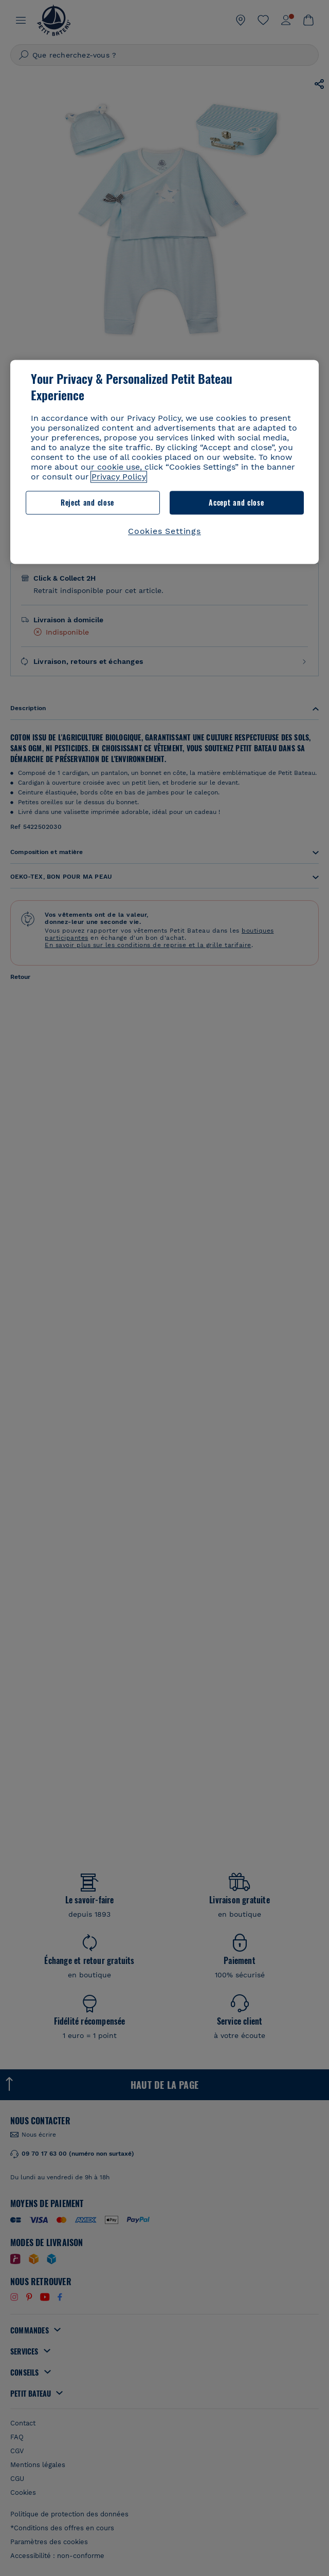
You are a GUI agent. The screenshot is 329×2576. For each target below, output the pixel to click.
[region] (164, 462)
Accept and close (236, 502)
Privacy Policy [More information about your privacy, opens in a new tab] (119, 476)
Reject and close (87, 502)
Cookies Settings (164, 531)
